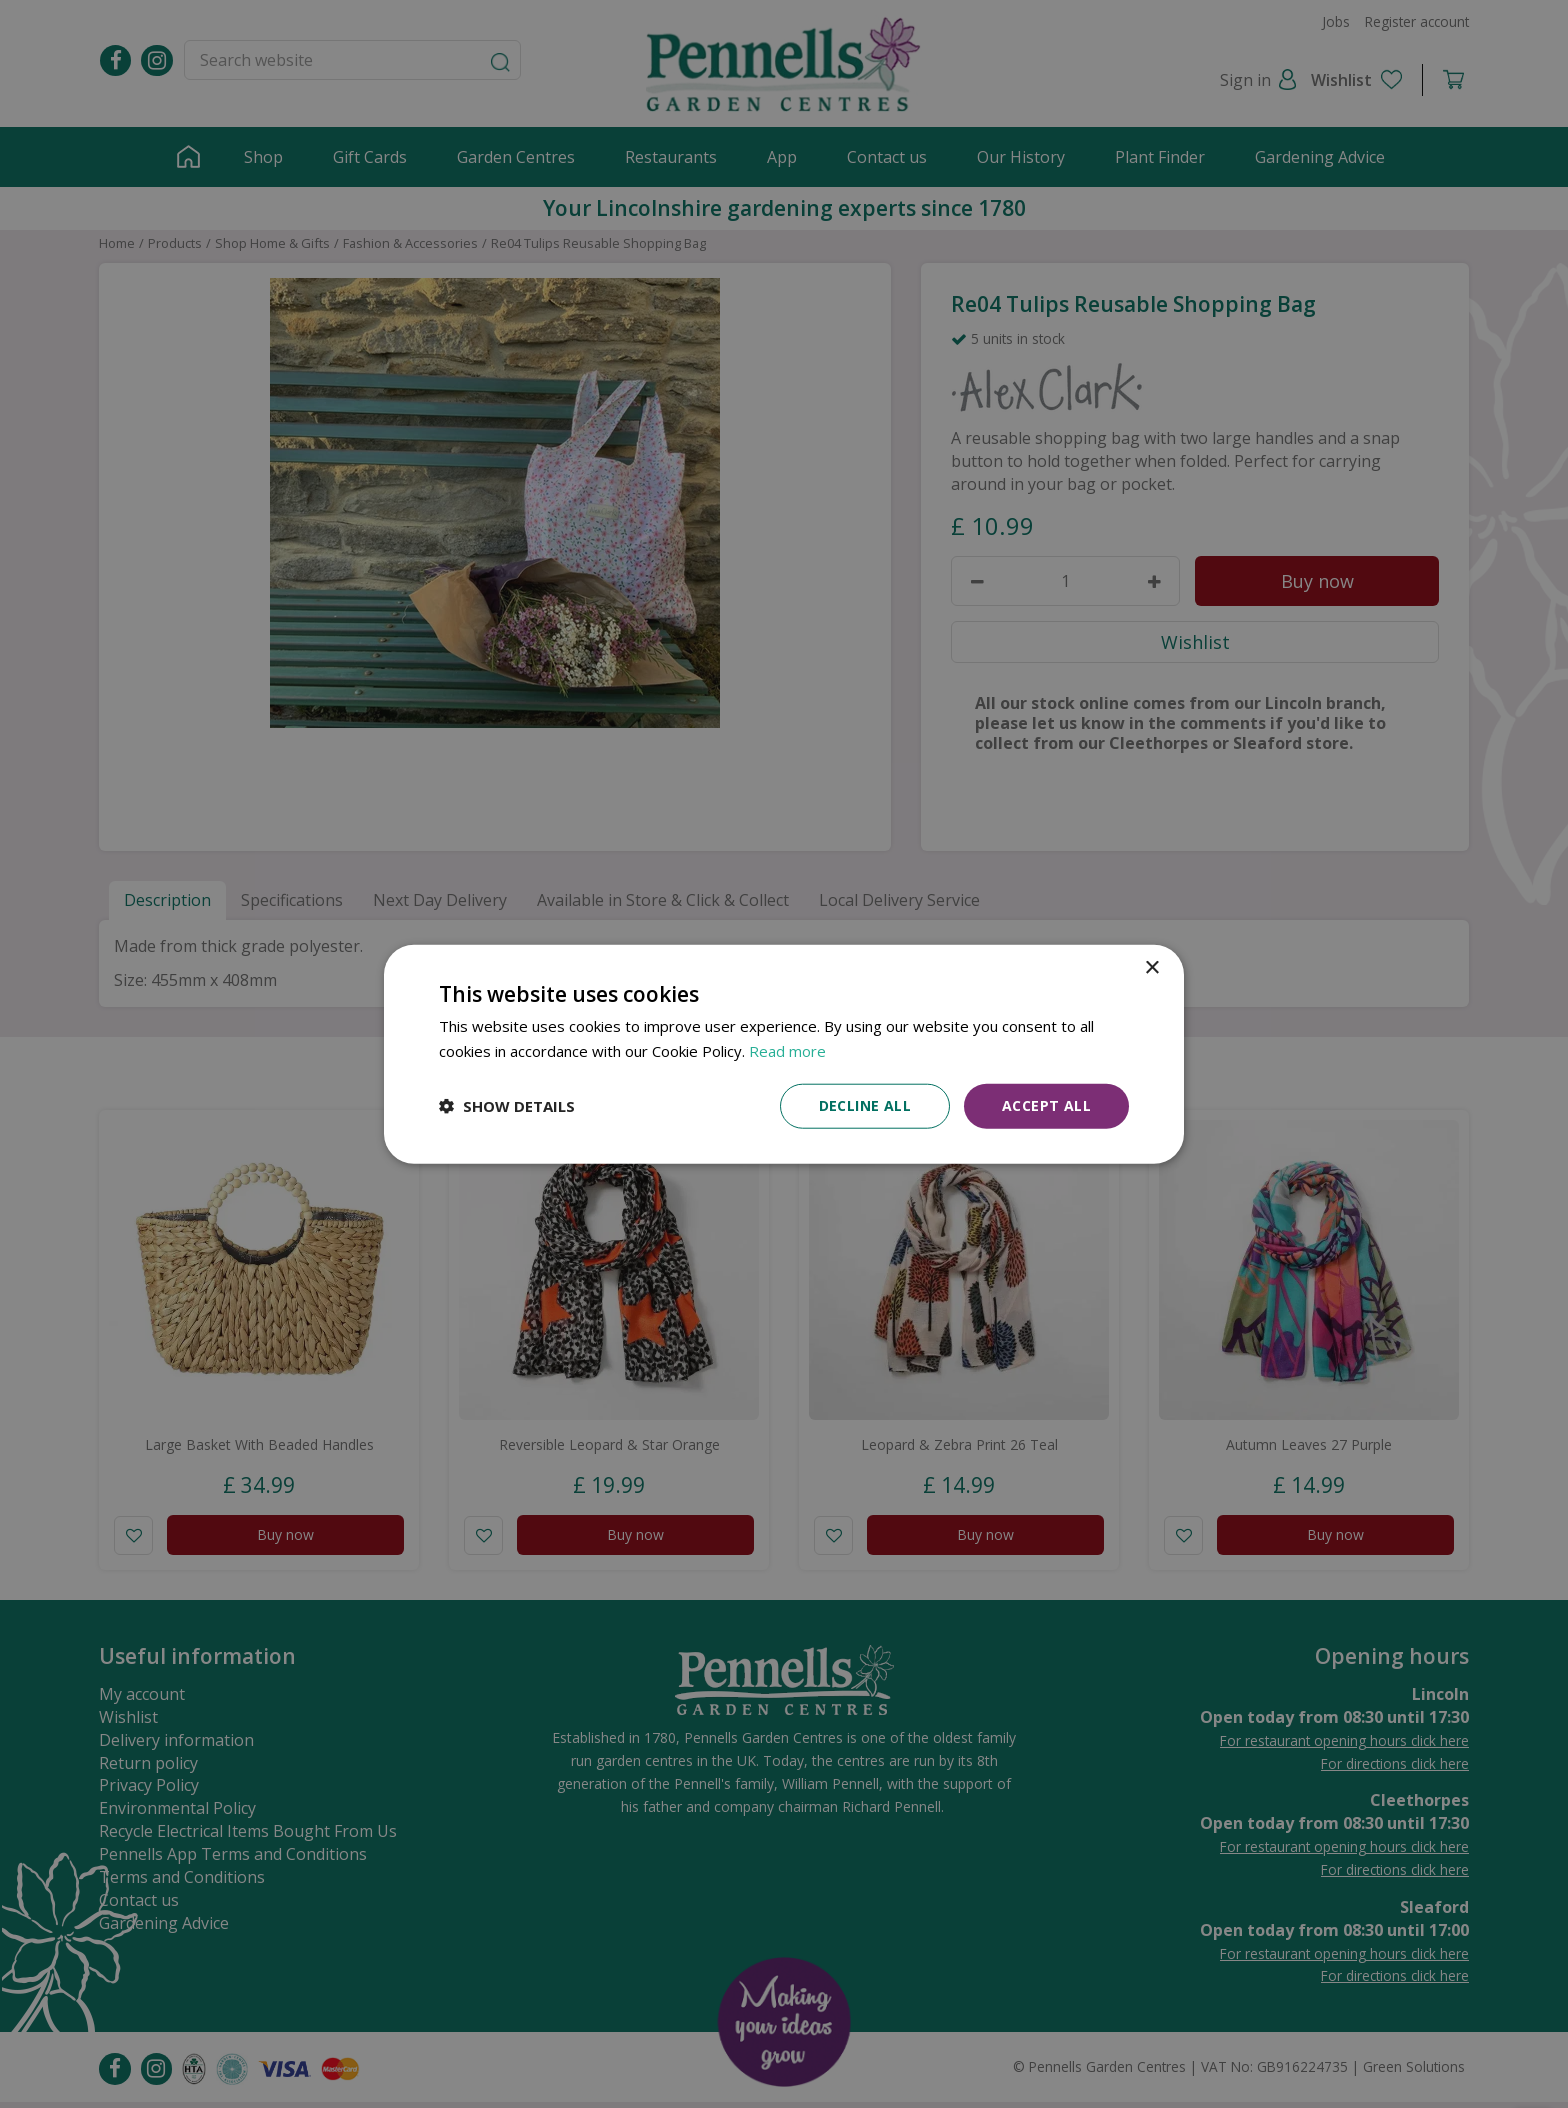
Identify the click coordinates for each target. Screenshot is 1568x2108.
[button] (507, 1106)
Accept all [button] (1046, 1105)
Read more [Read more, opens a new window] (787, 1051)
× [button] (1151, 968)
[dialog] (784, 1054)
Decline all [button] (865, 1105)
